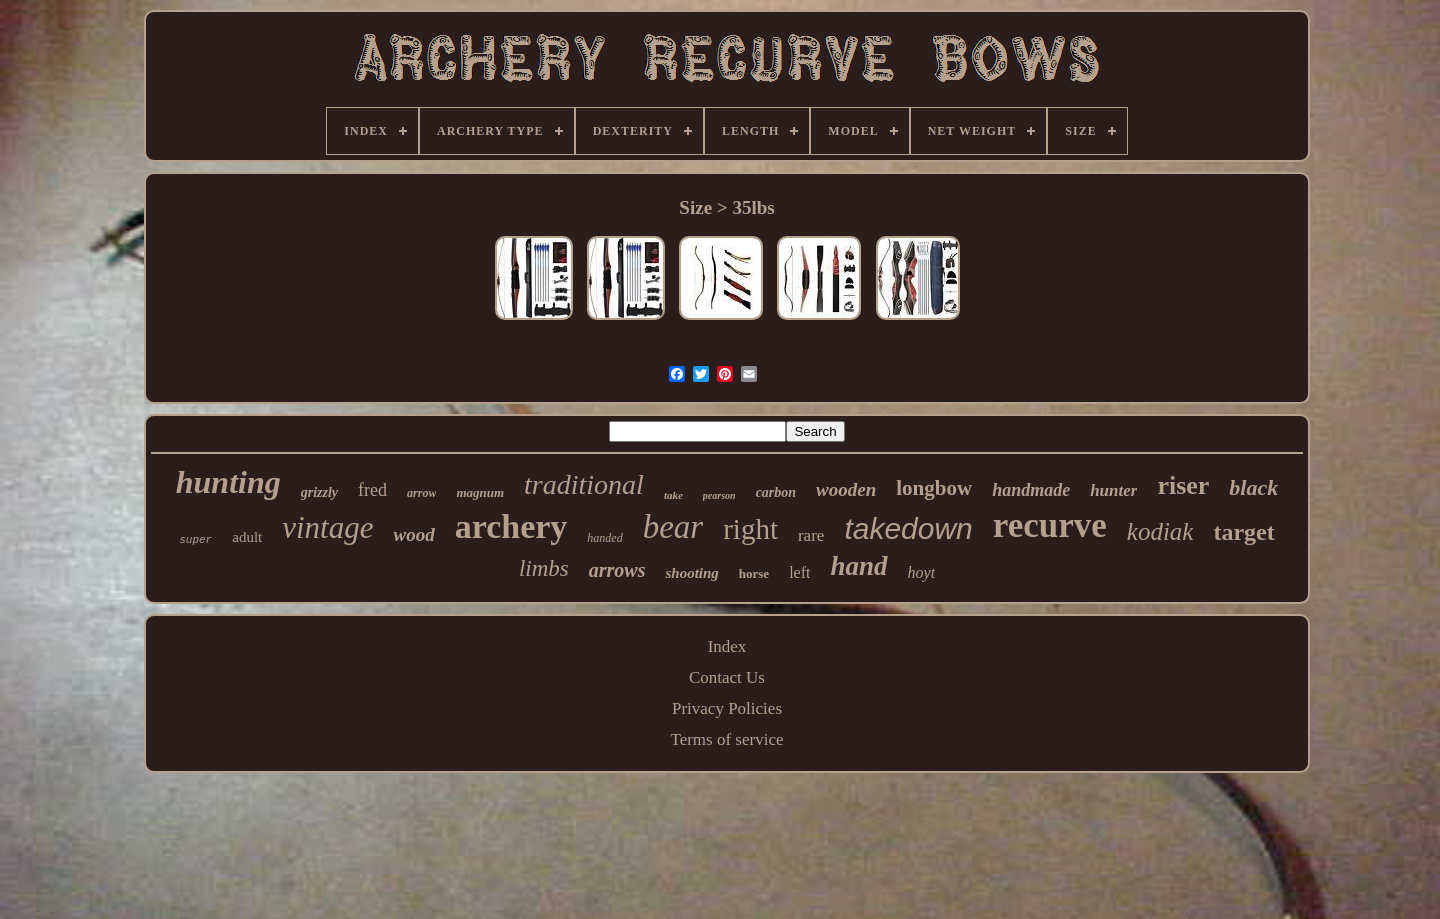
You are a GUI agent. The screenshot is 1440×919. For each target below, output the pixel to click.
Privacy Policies (727, 708)
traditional (584, 484)
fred (372, 490)
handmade (1031, 490)
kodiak (1160, 531)
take (673, 495)
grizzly (319, 492)
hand (858, 566)
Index (727, 646)
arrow (421, 493)
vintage (327, 527)
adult (247, 537)
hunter (1113, 490)
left (799, 572)
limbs (544, 568)
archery (511, 526)
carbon (776, 492)
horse (754, 573)
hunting (228, 482)
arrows (617, 570)
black (1253, 487)
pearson (719, 495)
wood (413, 534)
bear (673, 527)
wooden (846, 489)
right (750, 529)
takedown (908, 528)
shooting (691, 573)
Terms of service (726, 739)
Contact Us (727, 677)
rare (811, 535)
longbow (934, 488)
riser (1183, 485)
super (195, 540)
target (1243, 532)
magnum (480, 492)
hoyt (922, 572)
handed (604, 538)
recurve (1050, 525)
